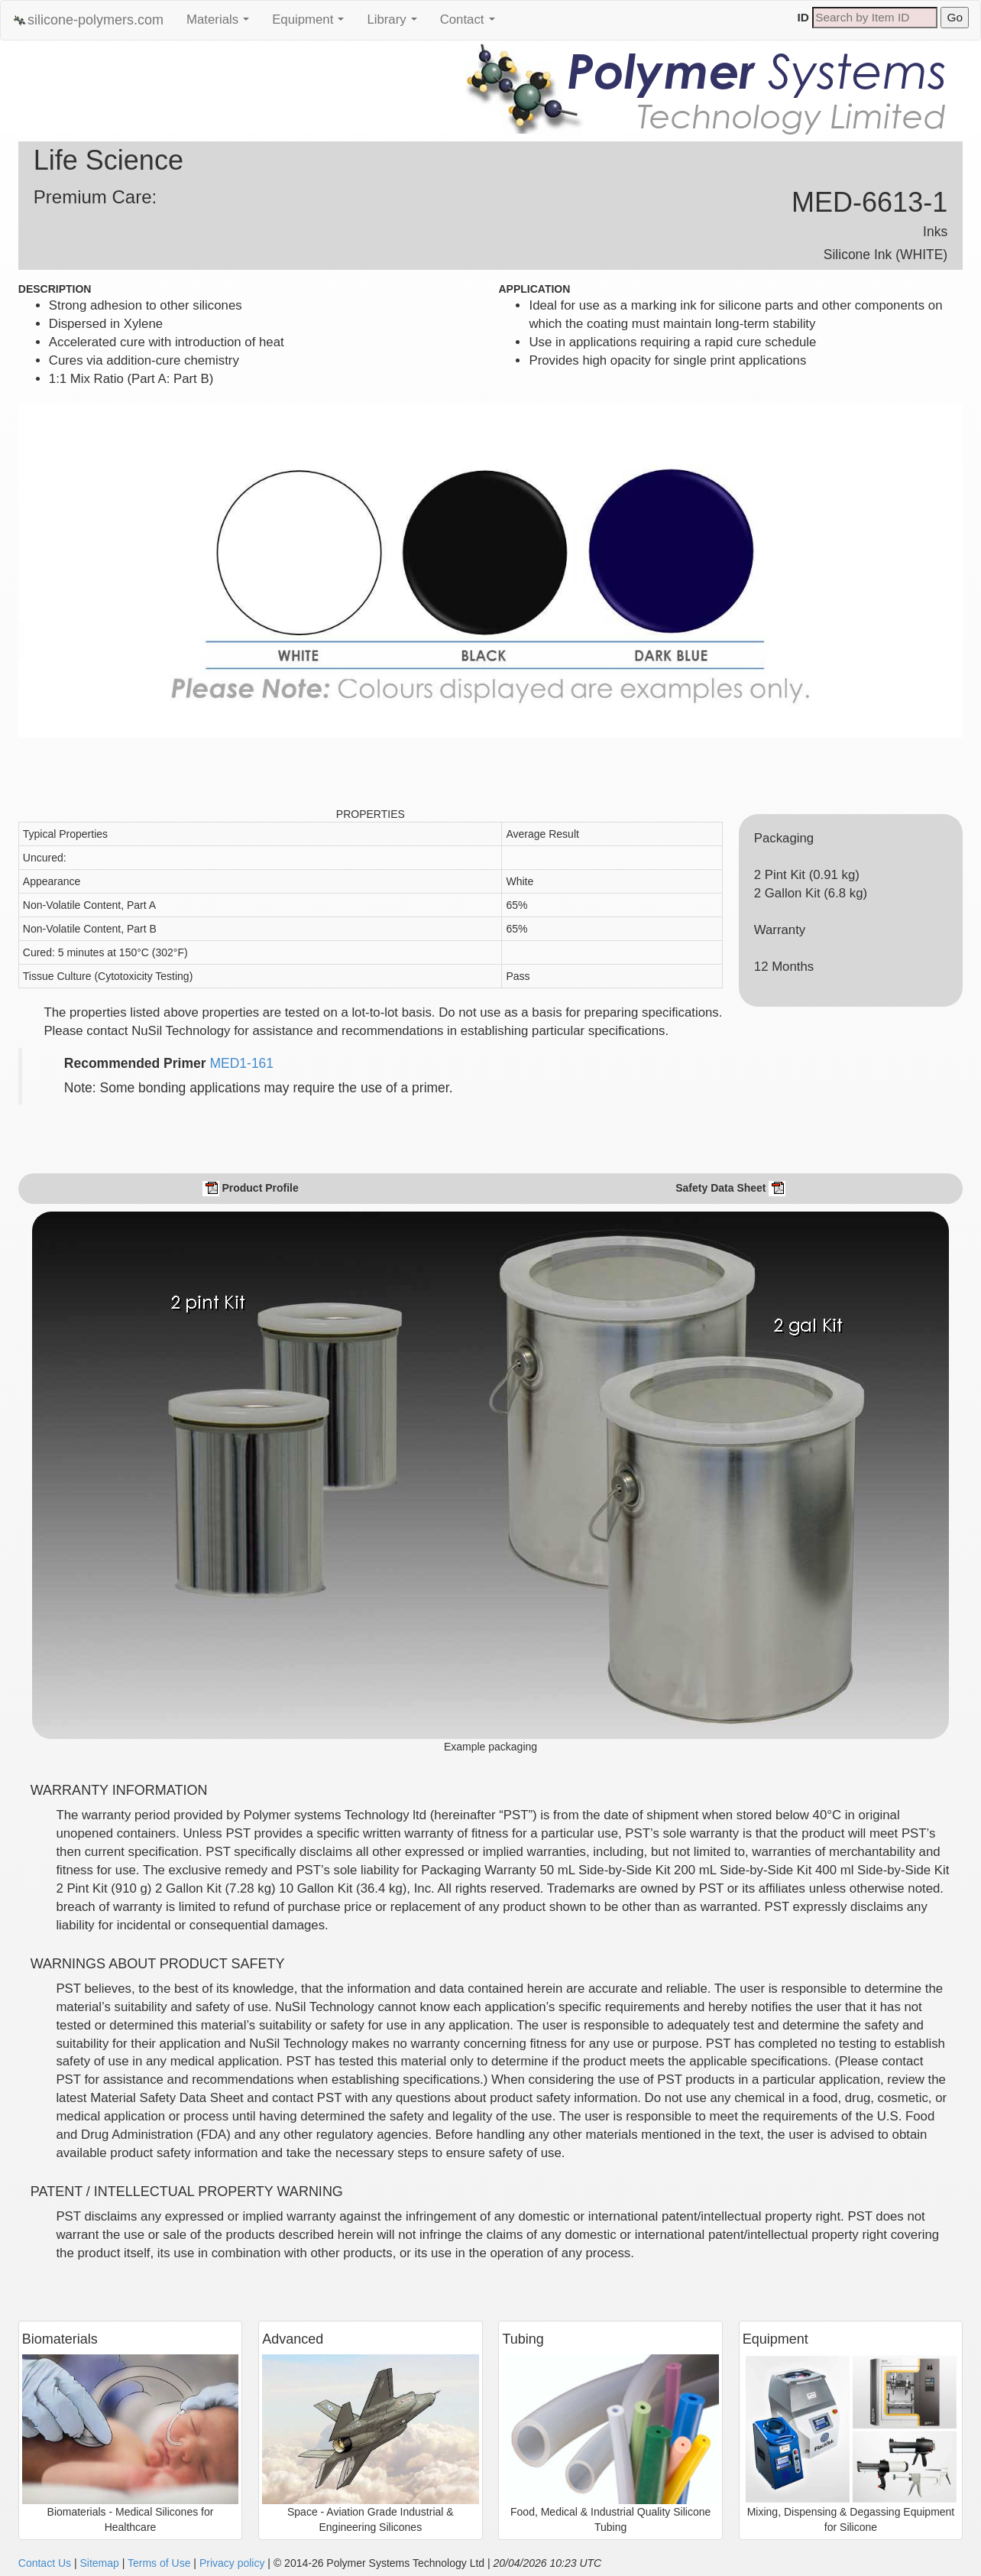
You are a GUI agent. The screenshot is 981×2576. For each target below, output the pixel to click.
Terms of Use (159, 2563)
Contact (471, 23)
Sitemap (98, 2563)
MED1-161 (241, 1063)
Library (395, 23)
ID (803, 17)
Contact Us (44, 2563)
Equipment (311, 23)
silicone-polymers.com (88, 20)
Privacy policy (232, 2563)
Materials (221, 23)
